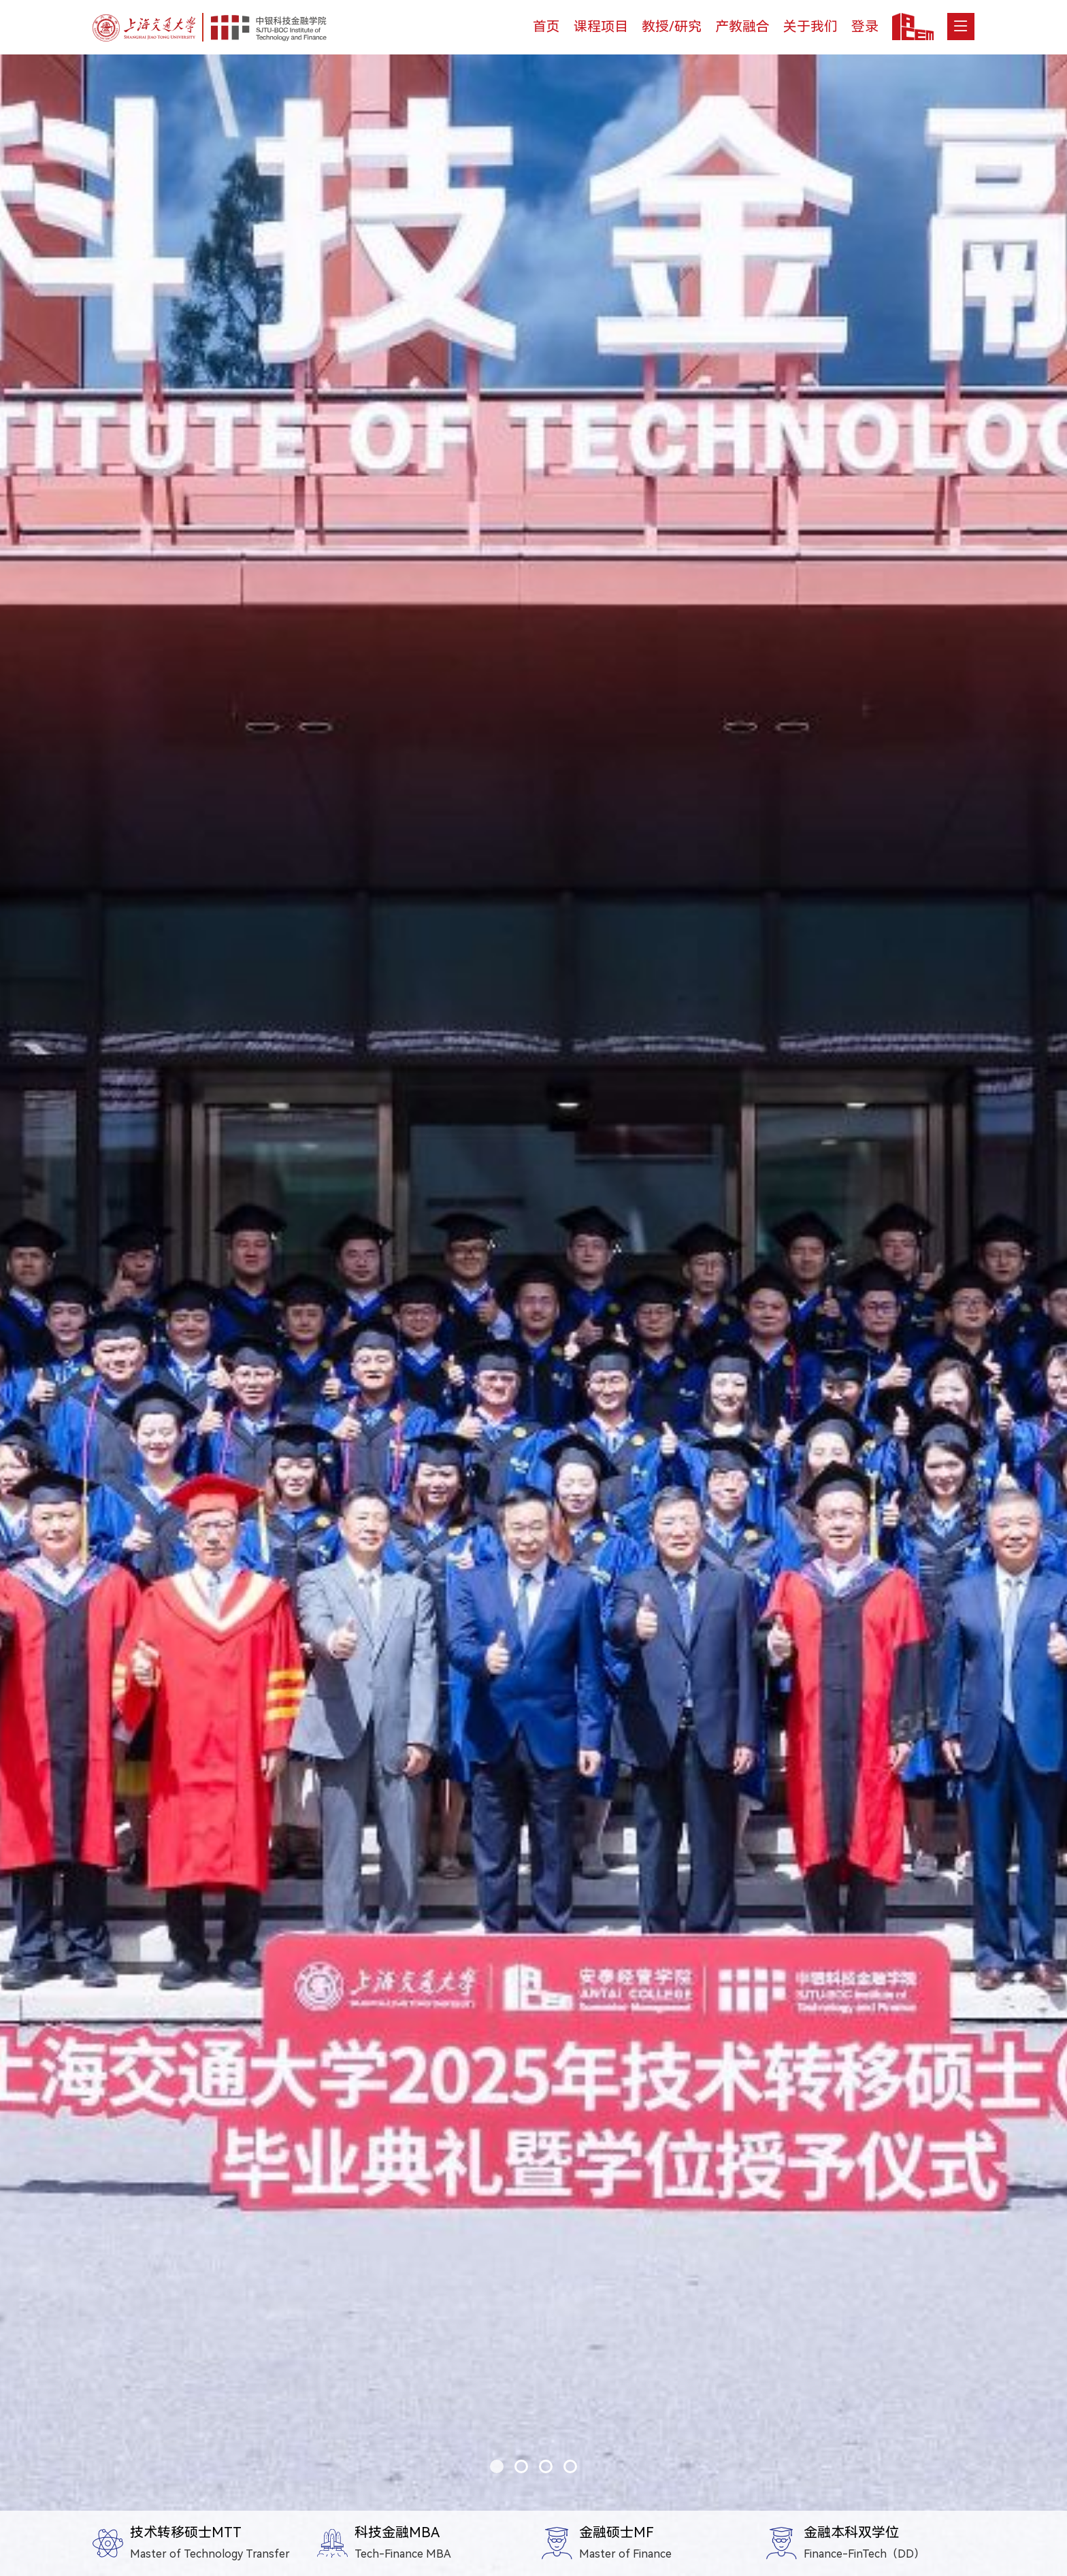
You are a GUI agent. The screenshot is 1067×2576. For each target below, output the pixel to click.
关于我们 (810, 26)
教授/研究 (672, 26)
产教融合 (742, 26)
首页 (546, 26)
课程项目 (601, 26)
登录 (865, 26)
